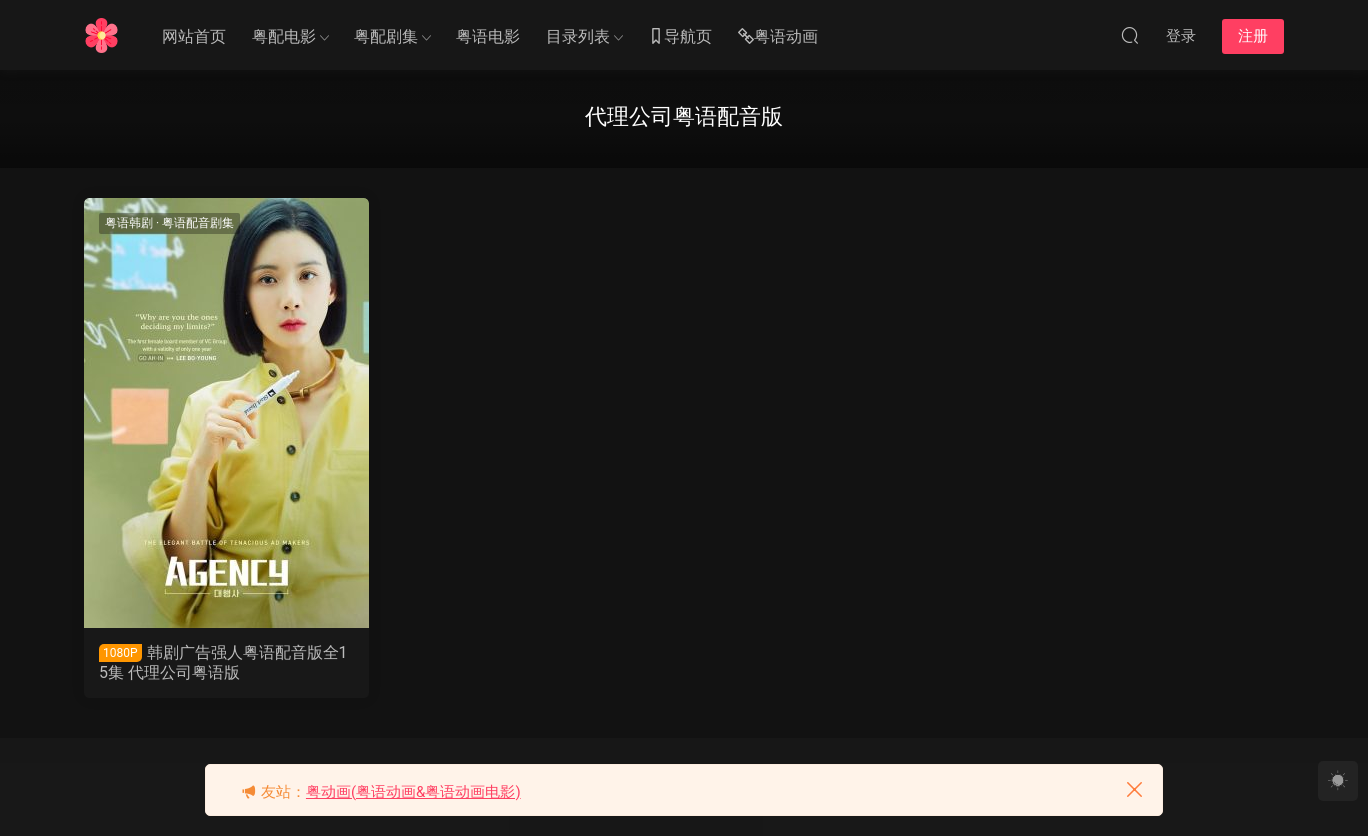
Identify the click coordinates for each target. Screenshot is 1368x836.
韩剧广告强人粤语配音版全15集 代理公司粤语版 (223, 662)
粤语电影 (488, 36)
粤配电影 (284, 36)
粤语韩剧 (129, 223)
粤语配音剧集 (198, 223)
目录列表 (578, 36)
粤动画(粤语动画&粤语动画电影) (413, 792)
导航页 (680, 37)
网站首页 (194, 36)
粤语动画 (778, 37)
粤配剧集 (386, 36)
